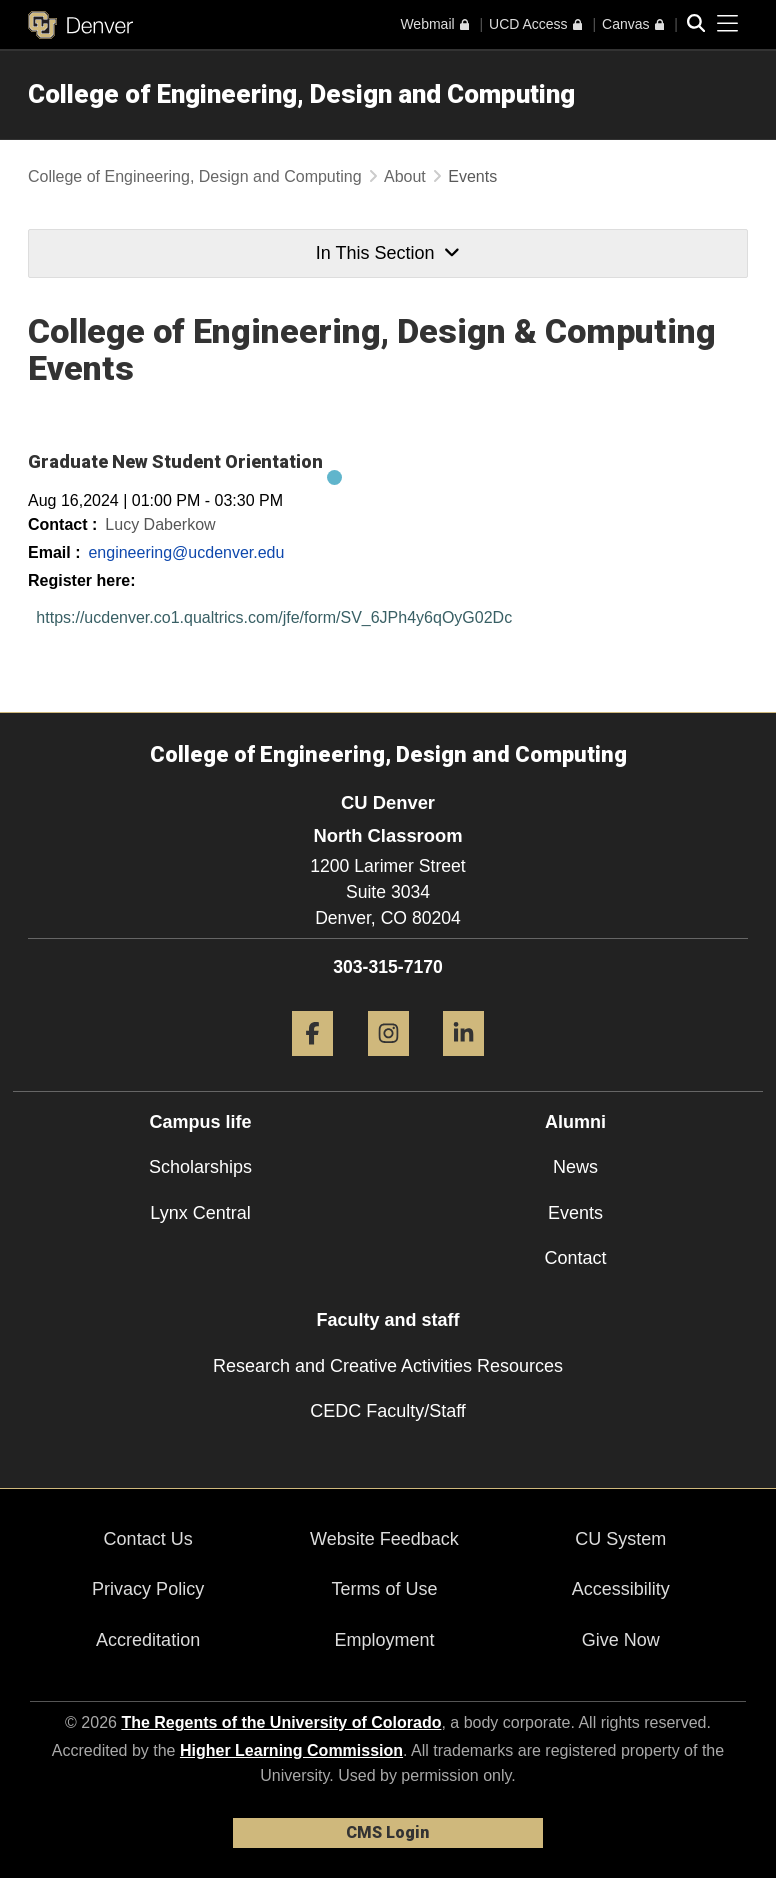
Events (575, 1213)
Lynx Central (200, 1213)
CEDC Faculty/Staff (388, 1411)
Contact (575, 1258)
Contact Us (148, 1539)
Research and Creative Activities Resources (388, 1366)
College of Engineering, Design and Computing (301, 94)
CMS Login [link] (387, 1832)
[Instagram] (388, 1063)
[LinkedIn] (463, 1063)
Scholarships (200, 1167)
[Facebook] (312, 1063)
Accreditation (148, 1640)
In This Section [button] (388, 253)
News (575, 1167)
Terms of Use (384, 1589)
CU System (620, 1539)
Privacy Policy (148, 1589)
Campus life (200, 1122)
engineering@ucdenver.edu (186, 552)
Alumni (575, 1122)
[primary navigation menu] (728, 24)
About (405, 176)
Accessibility (621, 1589)
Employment (384, 1640)
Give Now (621, 1640)
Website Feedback (384, 1539)
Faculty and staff (387, 1320)
